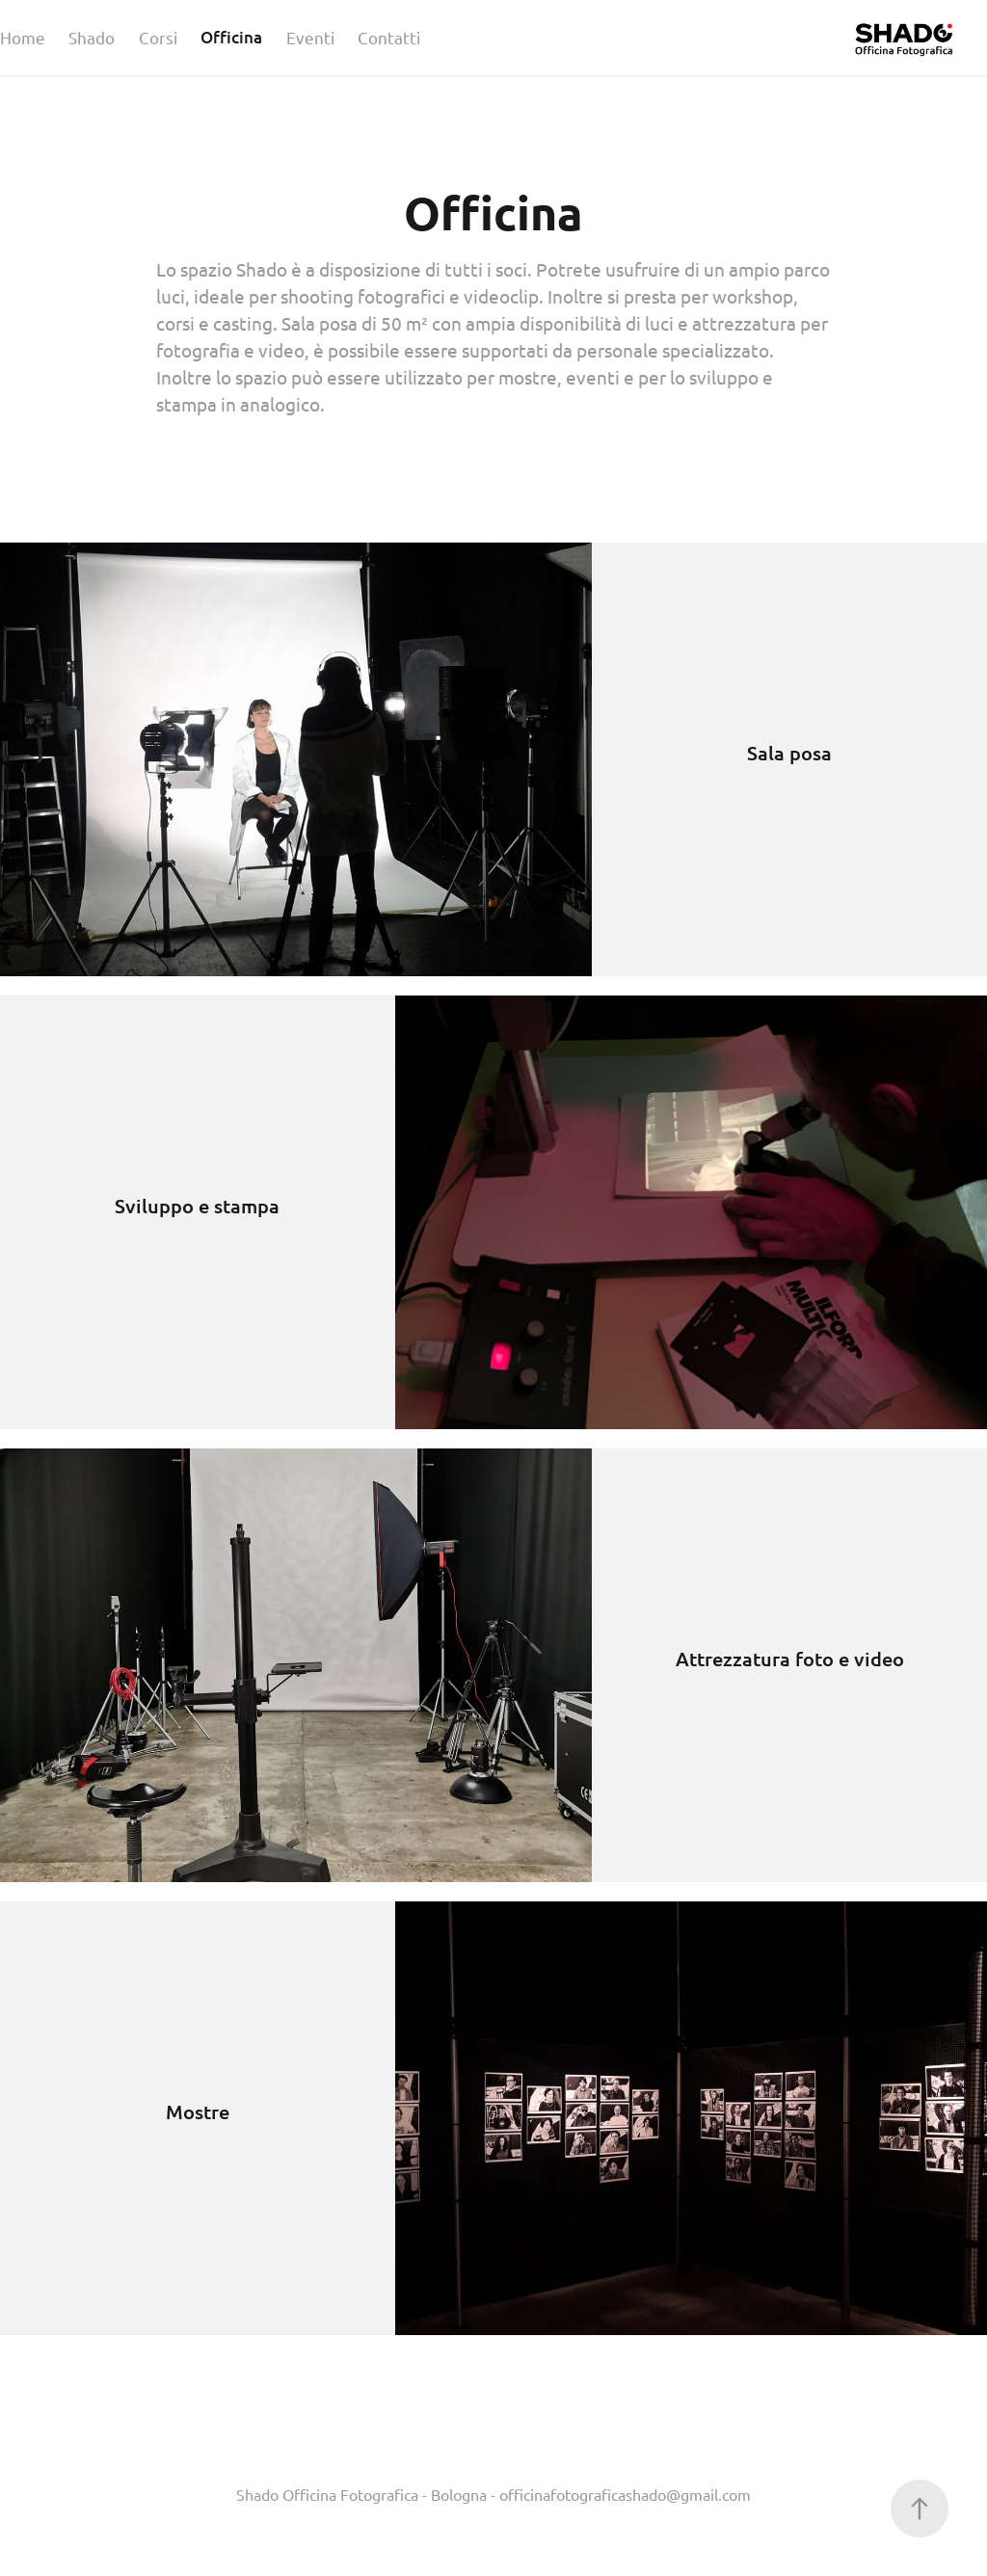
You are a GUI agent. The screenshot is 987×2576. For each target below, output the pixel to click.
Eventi (310, 37)
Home (22, 37)
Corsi (158, 37)
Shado (91, 37)
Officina (231, 37)
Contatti (389, 37)
